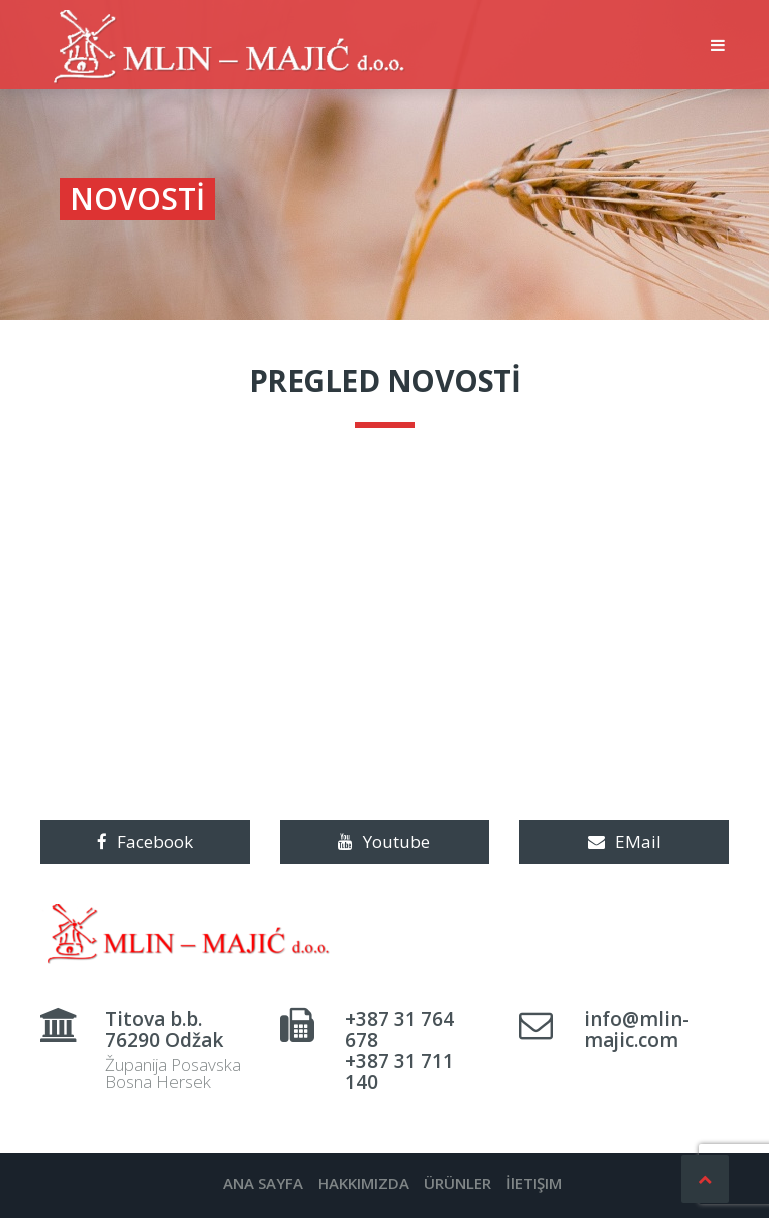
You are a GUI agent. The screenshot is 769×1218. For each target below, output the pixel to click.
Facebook (145, 841)
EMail (624, 841)
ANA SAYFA (263, 1183)
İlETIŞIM (534, 1183)
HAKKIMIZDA (363, 1183)
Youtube (384, 841)
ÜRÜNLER (457, 1183)
